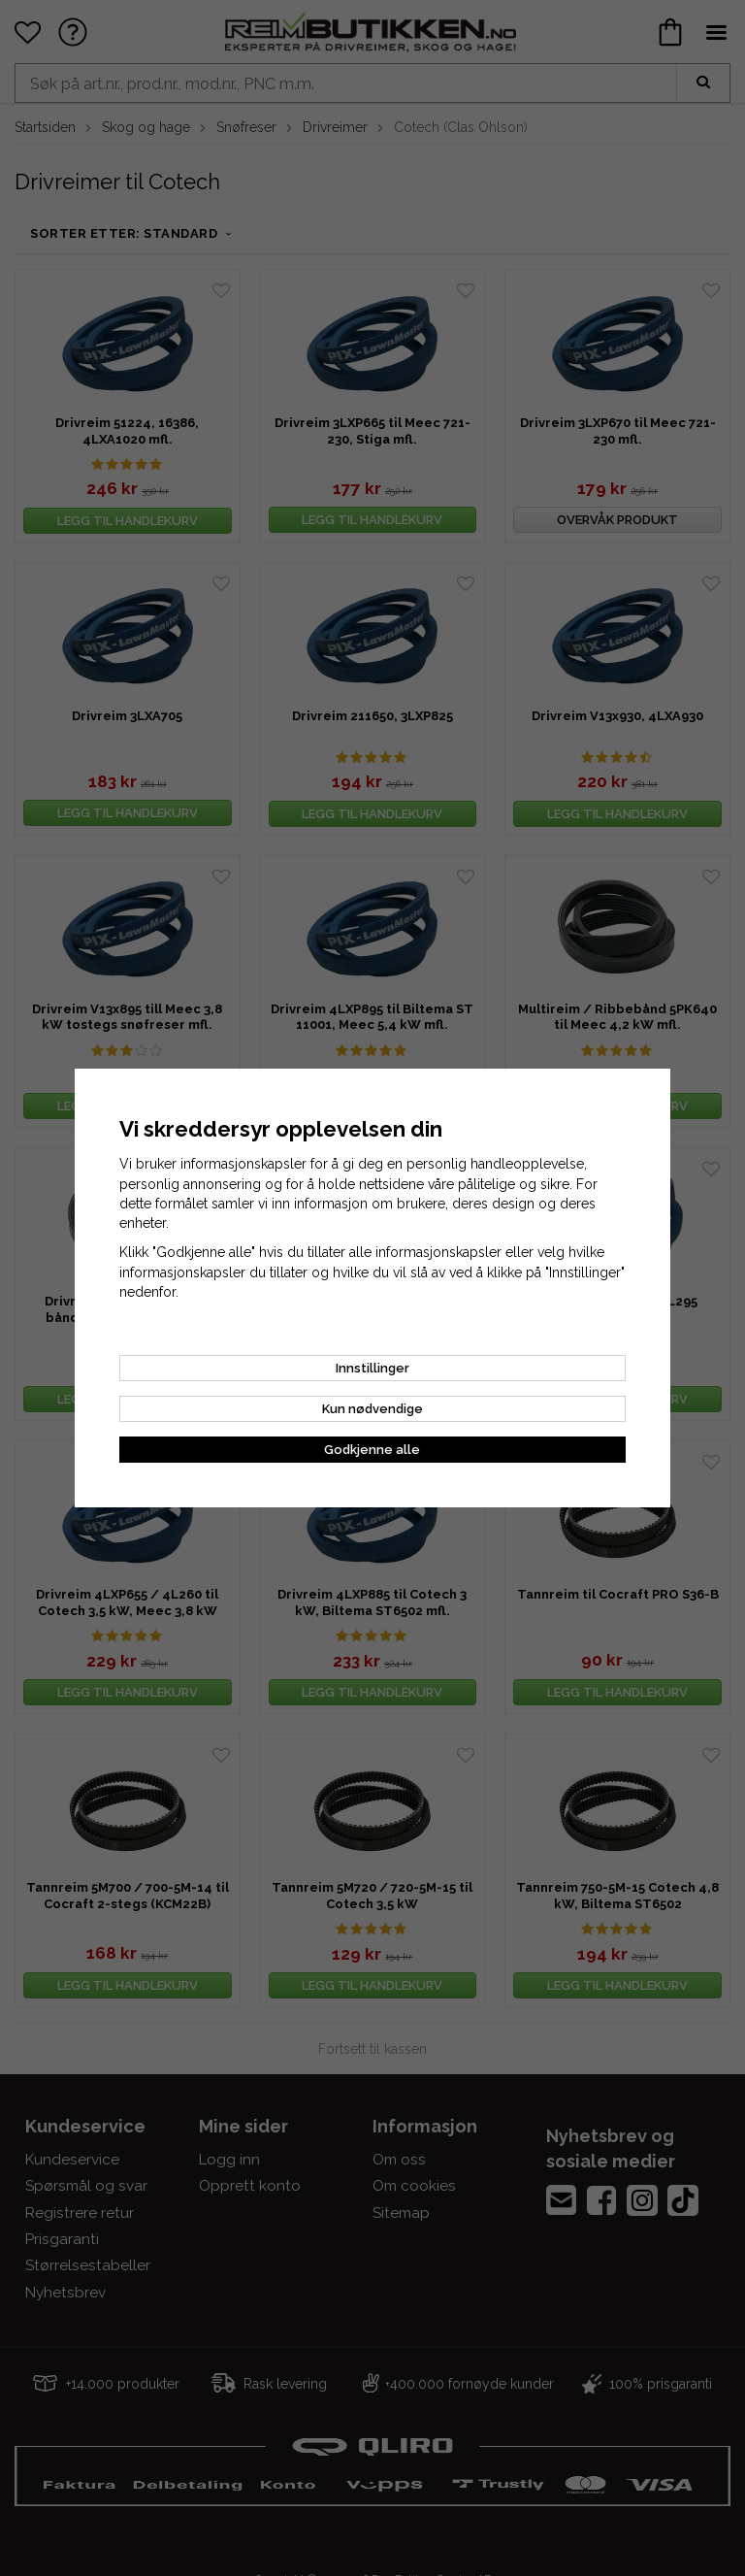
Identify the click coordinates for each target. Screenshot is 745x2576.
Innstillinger (372, 1368)
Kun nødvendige (372, 1409)
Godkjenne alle (372, 1449)
